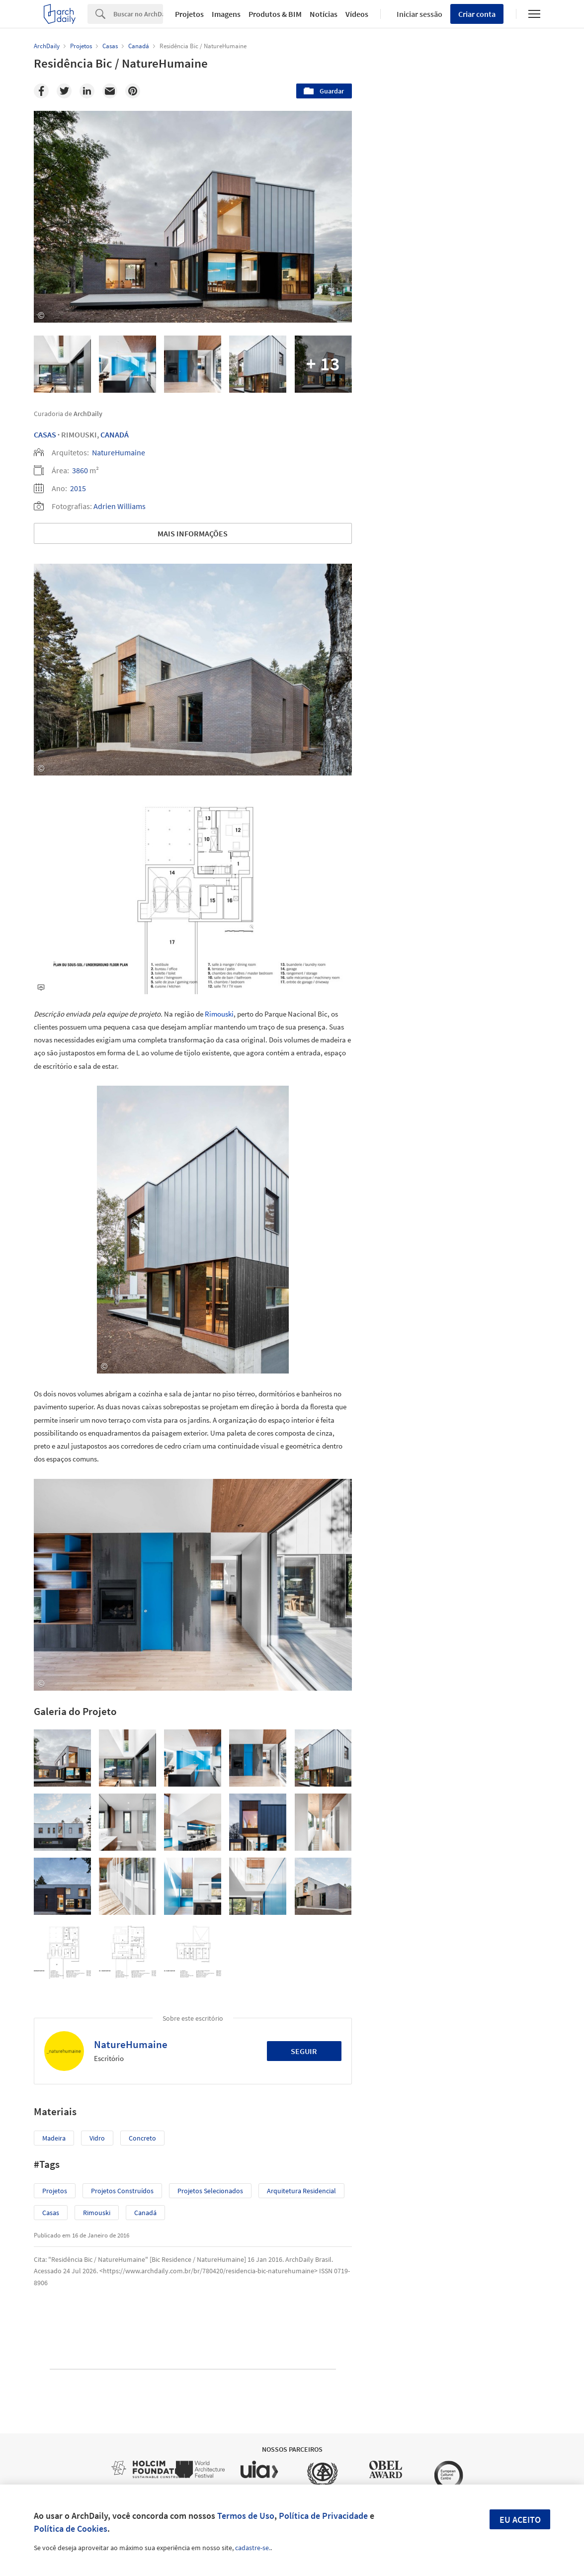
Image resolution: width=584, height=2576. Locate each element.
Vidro (97, 2138)
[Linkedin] (87, 91)
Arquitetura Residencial (301, 2190)
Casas (45, 434)
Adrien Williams (119, 506)
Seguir (304, 2051)
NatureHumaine (118, 452)
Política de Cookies (70, 2528)
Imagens (226, 14)
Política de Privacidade (323, 2515)
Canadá (114, 434)
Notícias (323, 14)
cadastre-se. (252, 2547)
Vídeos (356, 14)
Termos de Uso (245, 2515)
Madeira (54, 2138)
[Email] (109, 91)
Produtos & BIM (275, 14)
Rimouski (219, 1014)
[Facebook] (41, 91)
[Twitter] (64, 91)
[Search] (138, 14)
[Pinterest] (132, 91)
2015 (78, 488)
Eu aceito (520, 2519)
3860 (80, 470)
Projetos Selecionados (210, 2190)
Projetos (189, 14)
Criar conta (477, 14)
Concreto (142, 2138)
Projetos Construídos (122, 2190)
